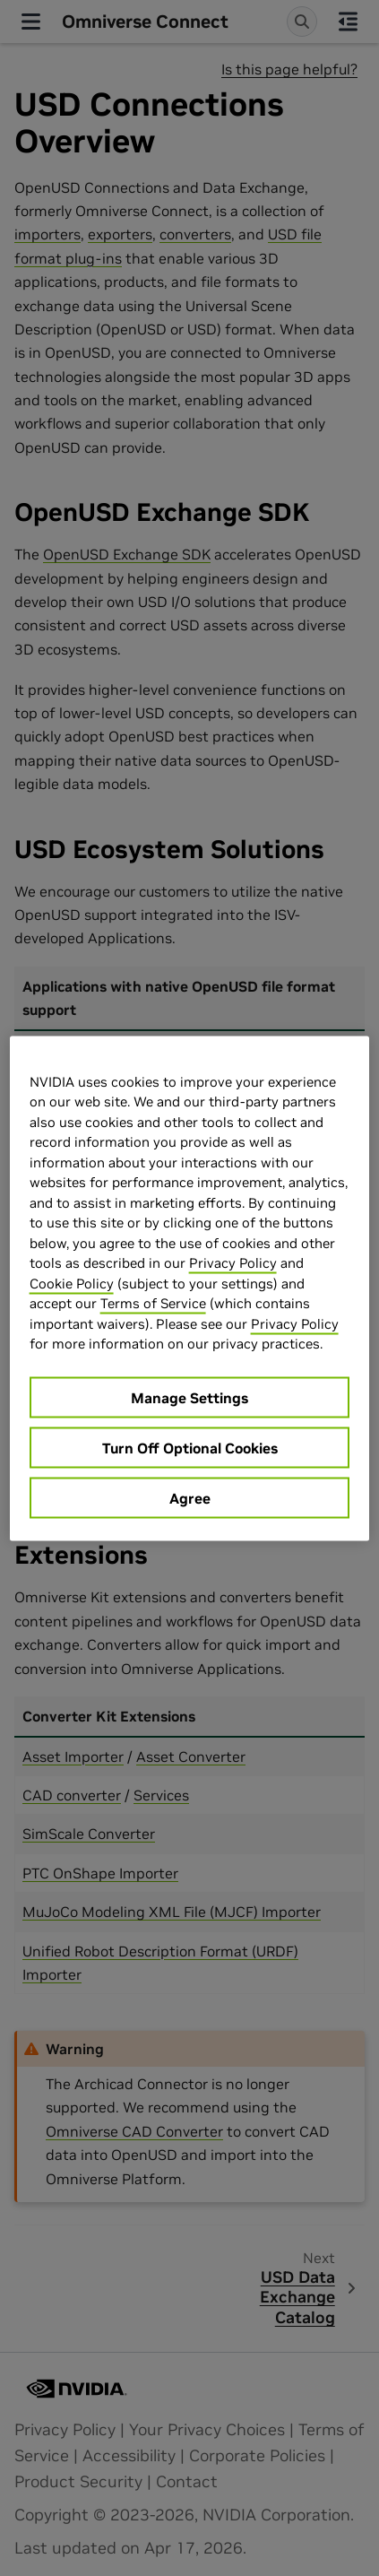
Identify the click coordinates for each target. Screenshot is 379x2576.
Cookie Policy (72, 1282)
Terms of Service (153, 1303)
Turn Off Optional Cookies (190, 1447)
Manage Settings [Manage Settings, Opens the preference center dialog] (189, 1397)
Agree (190, 1497)
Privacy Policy (233, 1262)
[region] (190, 1288)
